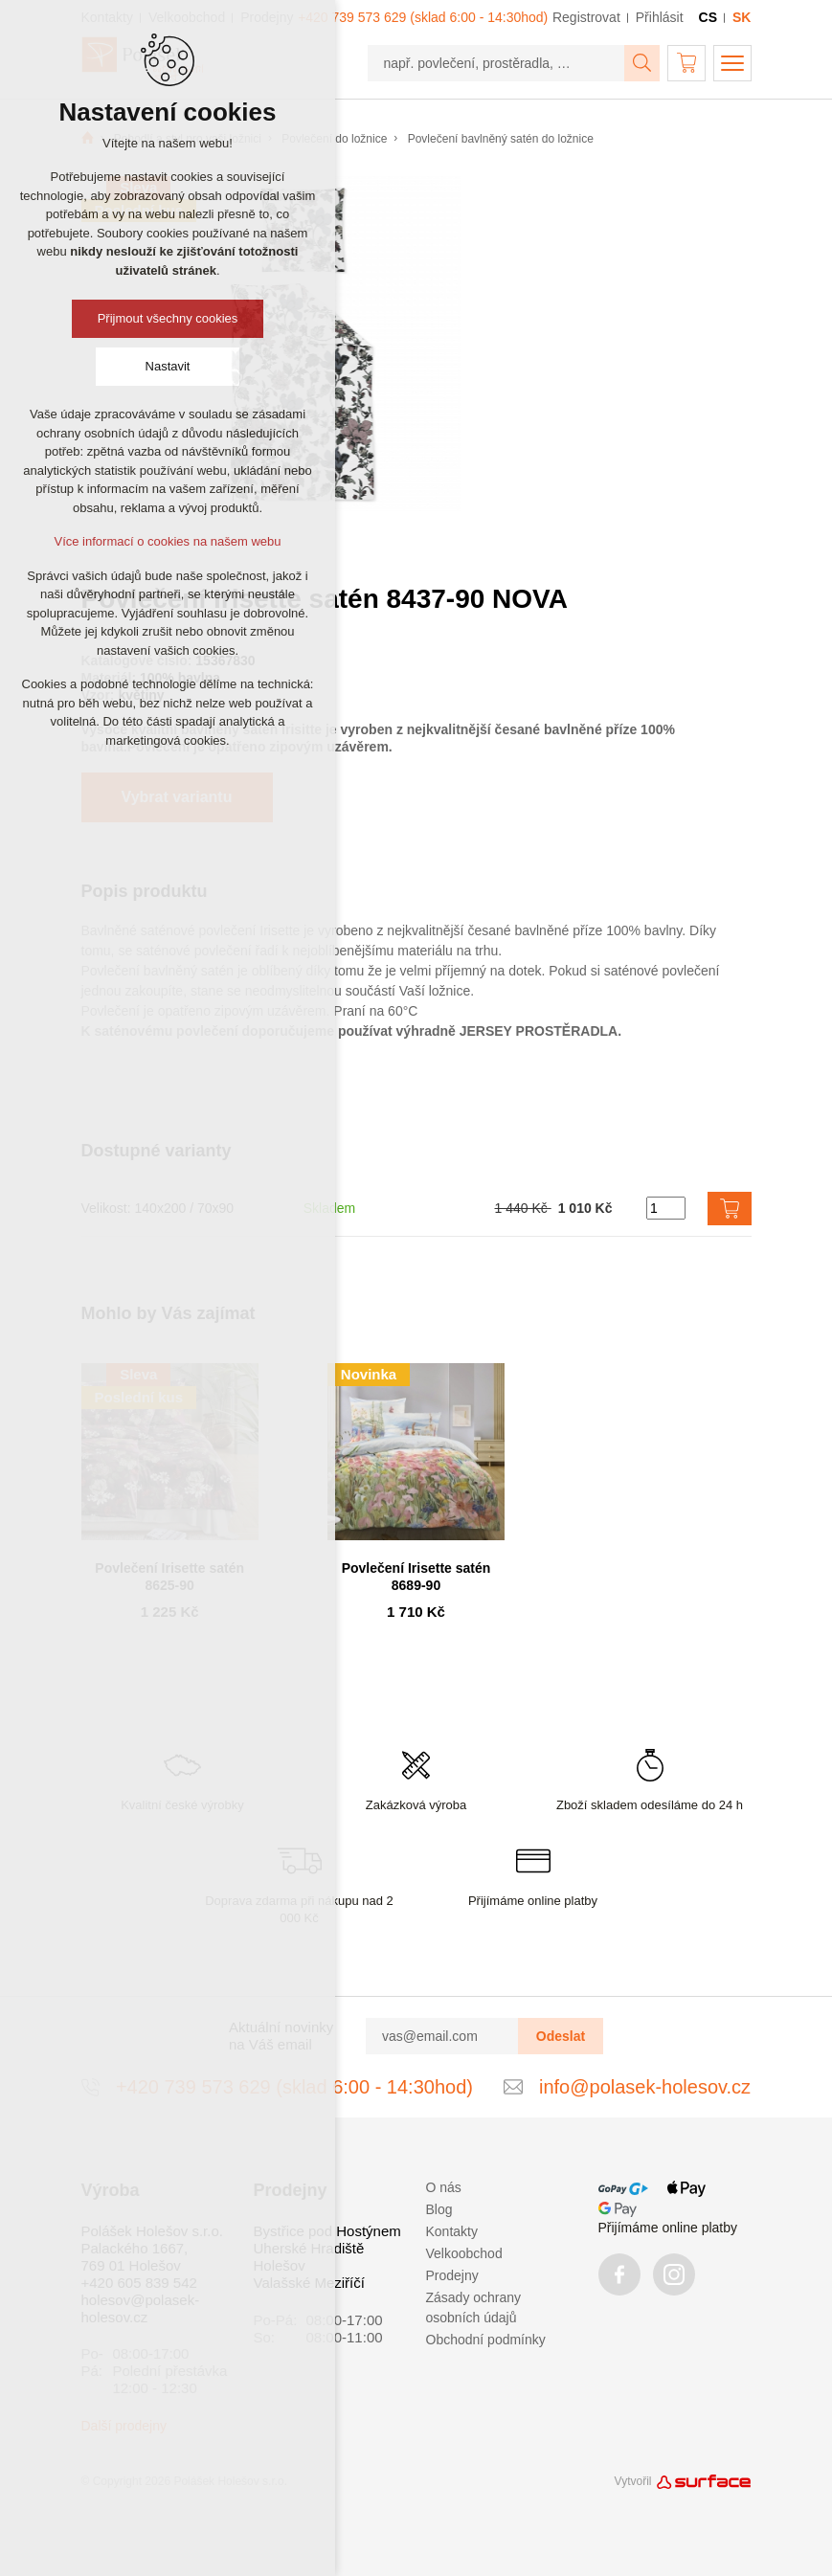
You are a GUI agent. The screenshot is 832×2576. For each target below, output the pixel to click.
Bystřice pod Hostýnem (327, 2231)
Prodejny (452, 2275)
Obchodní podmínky (486, 2339)
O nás (443, 2187)
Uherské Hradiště (309, 2248)
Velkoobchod (464, 2253)
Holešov (279, 2265)
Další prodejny (124, 2425)
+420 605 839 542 (139, 2282)
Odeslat (560, 2036)
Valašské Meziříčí (309, 2282)
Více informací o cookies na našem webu (167, 541)
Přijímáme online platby (668, 2227)
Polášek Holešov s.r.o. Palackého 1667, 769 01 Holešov (152, 2248)
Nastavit (168, 366)
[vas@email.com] (442, 2036)
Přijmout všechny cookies (168, 318)
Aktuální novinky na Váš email (281, 2035)
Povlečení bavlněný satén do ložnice (501, 139)
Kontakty (452, 2231)
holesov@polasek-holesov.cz (140, 2308)
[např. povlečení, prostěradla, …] (496, 63)
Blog (439, 2209)
